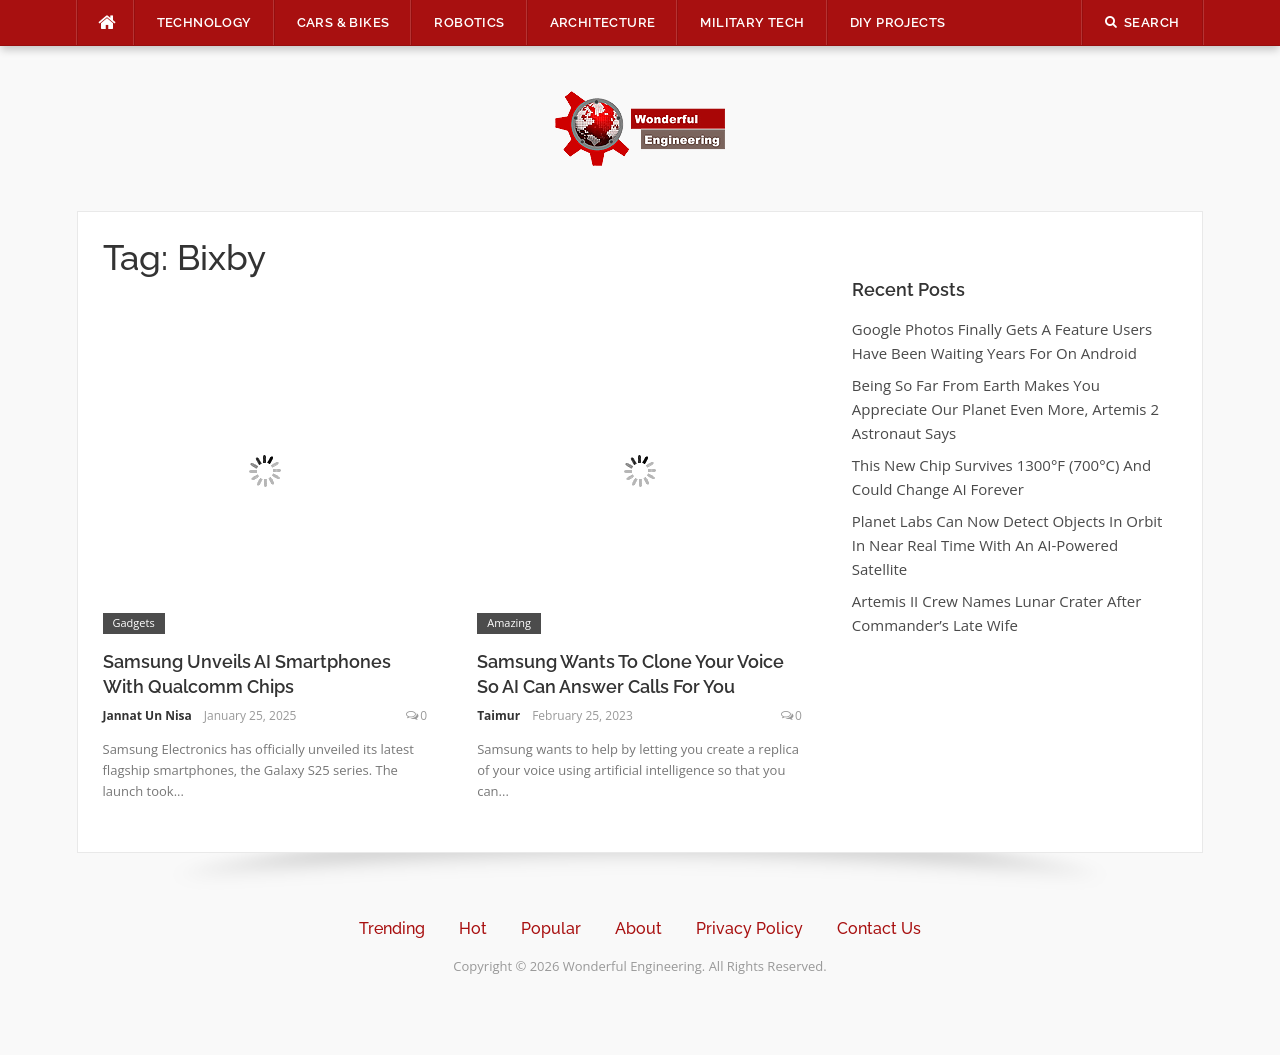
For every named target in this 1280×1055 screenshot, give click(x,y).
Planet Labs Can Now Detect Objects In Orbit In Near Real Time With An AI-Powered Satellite (1007, 545)
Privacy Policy (749, 928)
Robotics (469, 22)
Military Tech (752, 22)
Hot (473, 928)
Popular (551, 928)
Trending (392, 928)
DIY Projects (898, 22)
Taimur (498, 715)
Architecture (603, 22)
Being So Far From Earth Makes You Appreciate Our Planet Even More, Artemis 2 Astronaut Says (1005, 409)
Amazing (509, 622)
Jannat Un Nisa (147, 715)
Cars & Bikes (343, 22)
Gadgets (134, 622)
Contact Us (879, 928)
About (638, 928)
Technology (204, 22)
